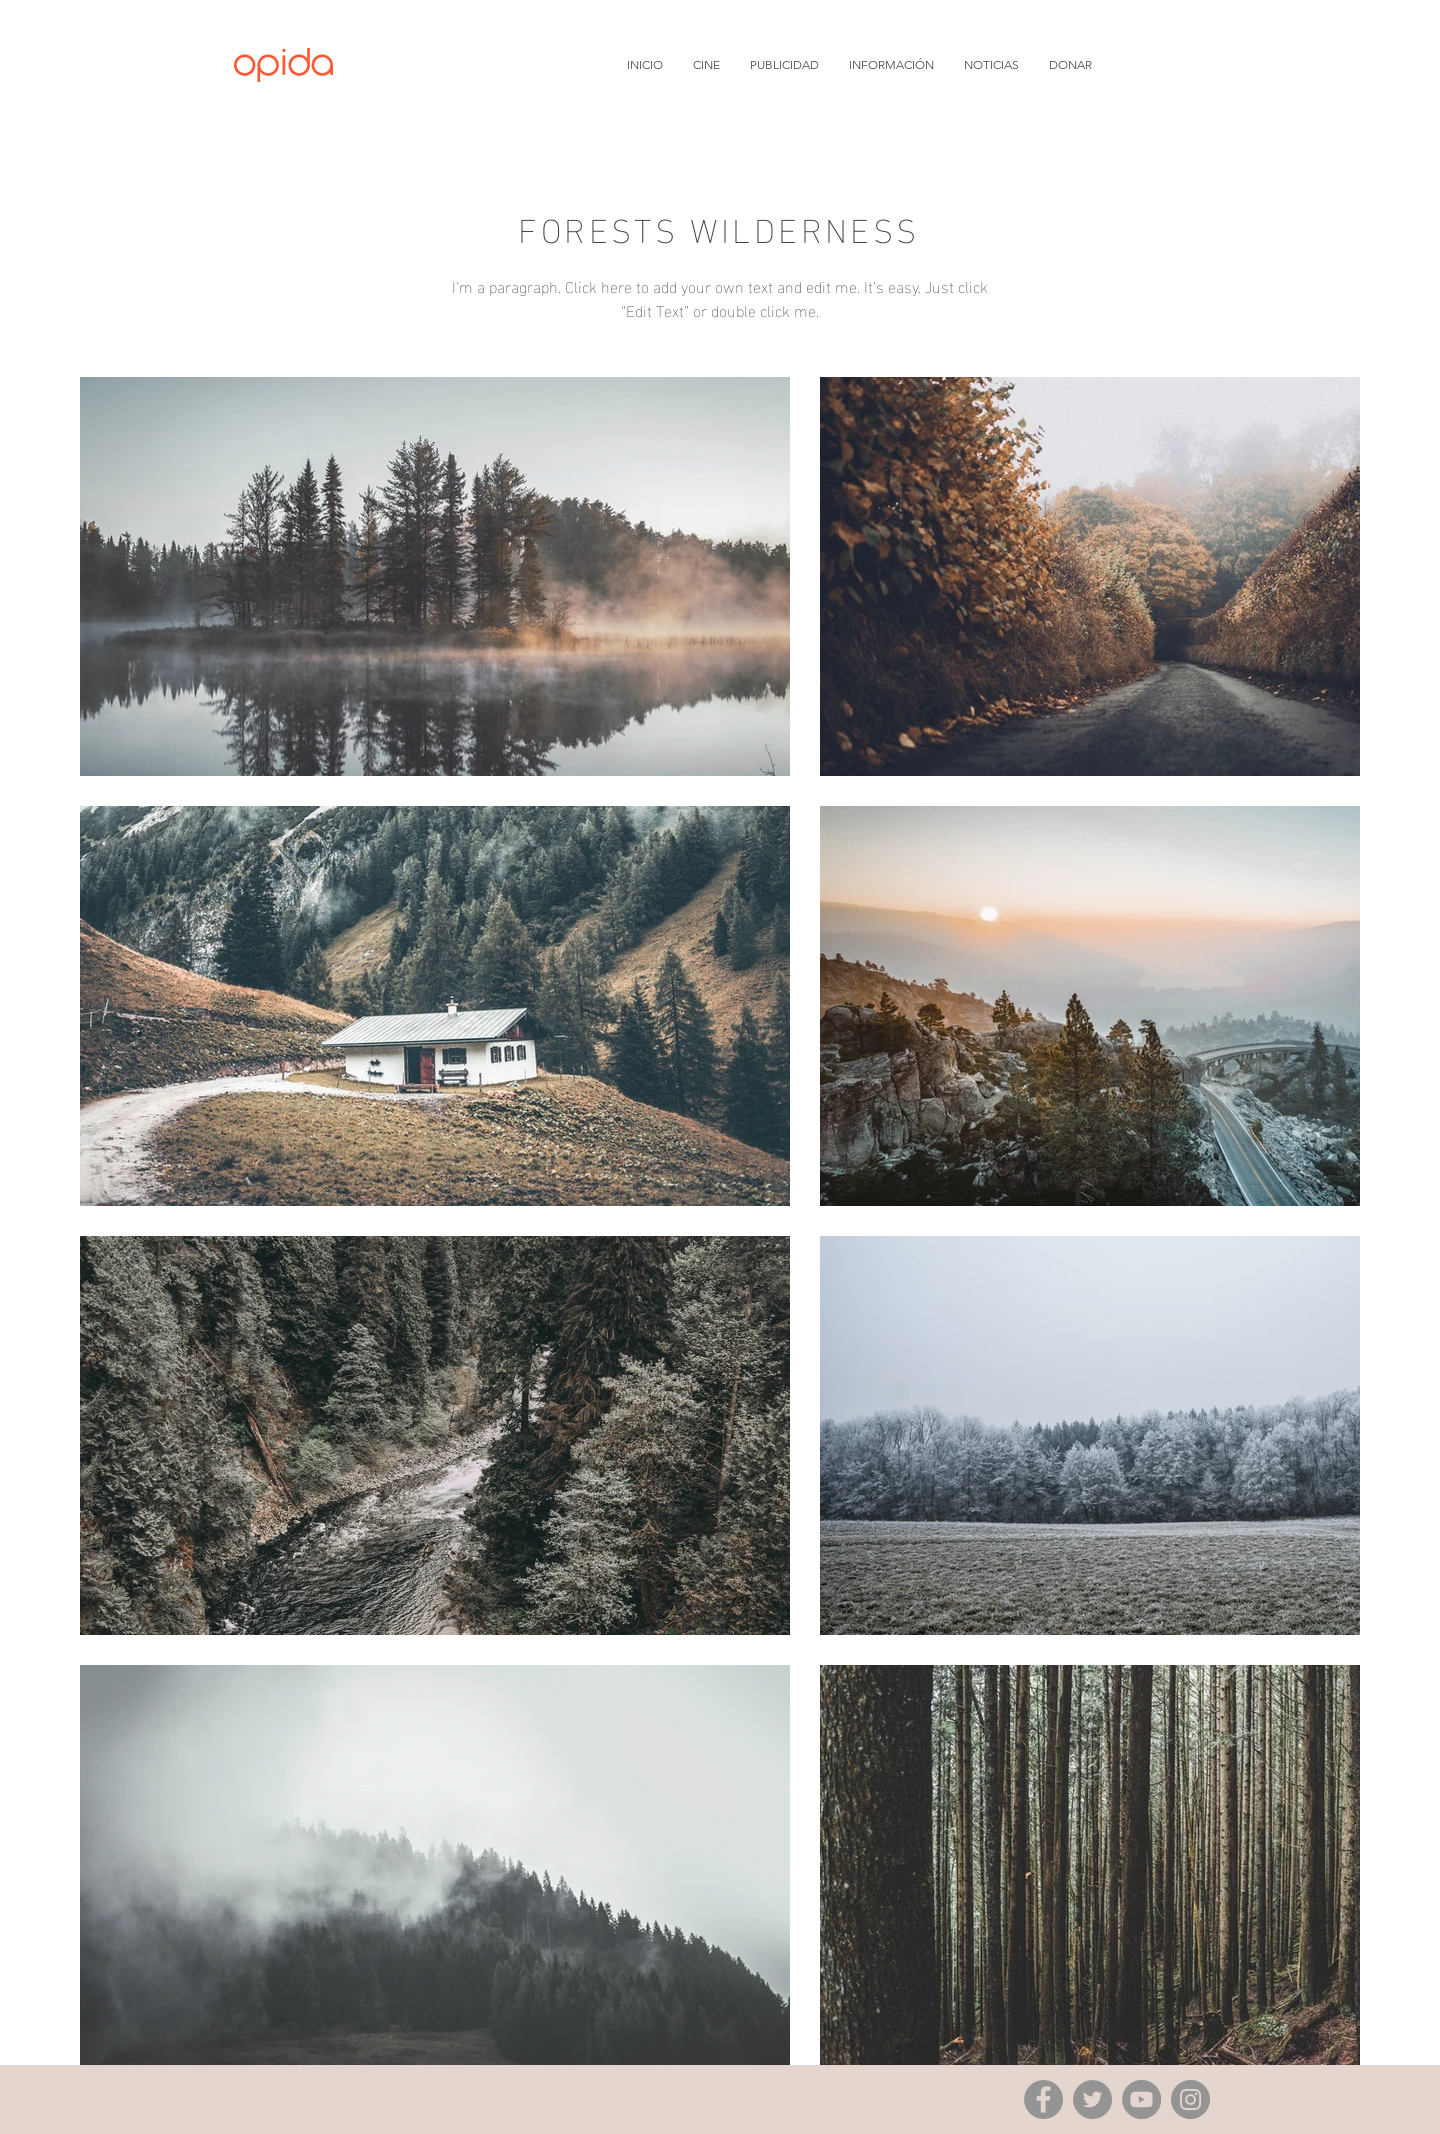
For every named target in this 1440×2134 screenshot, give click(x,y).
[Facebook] (1043, 2099)
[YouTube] (1141, 2099)
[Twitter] (1092, 2099)
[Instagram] (1190, 2099)
